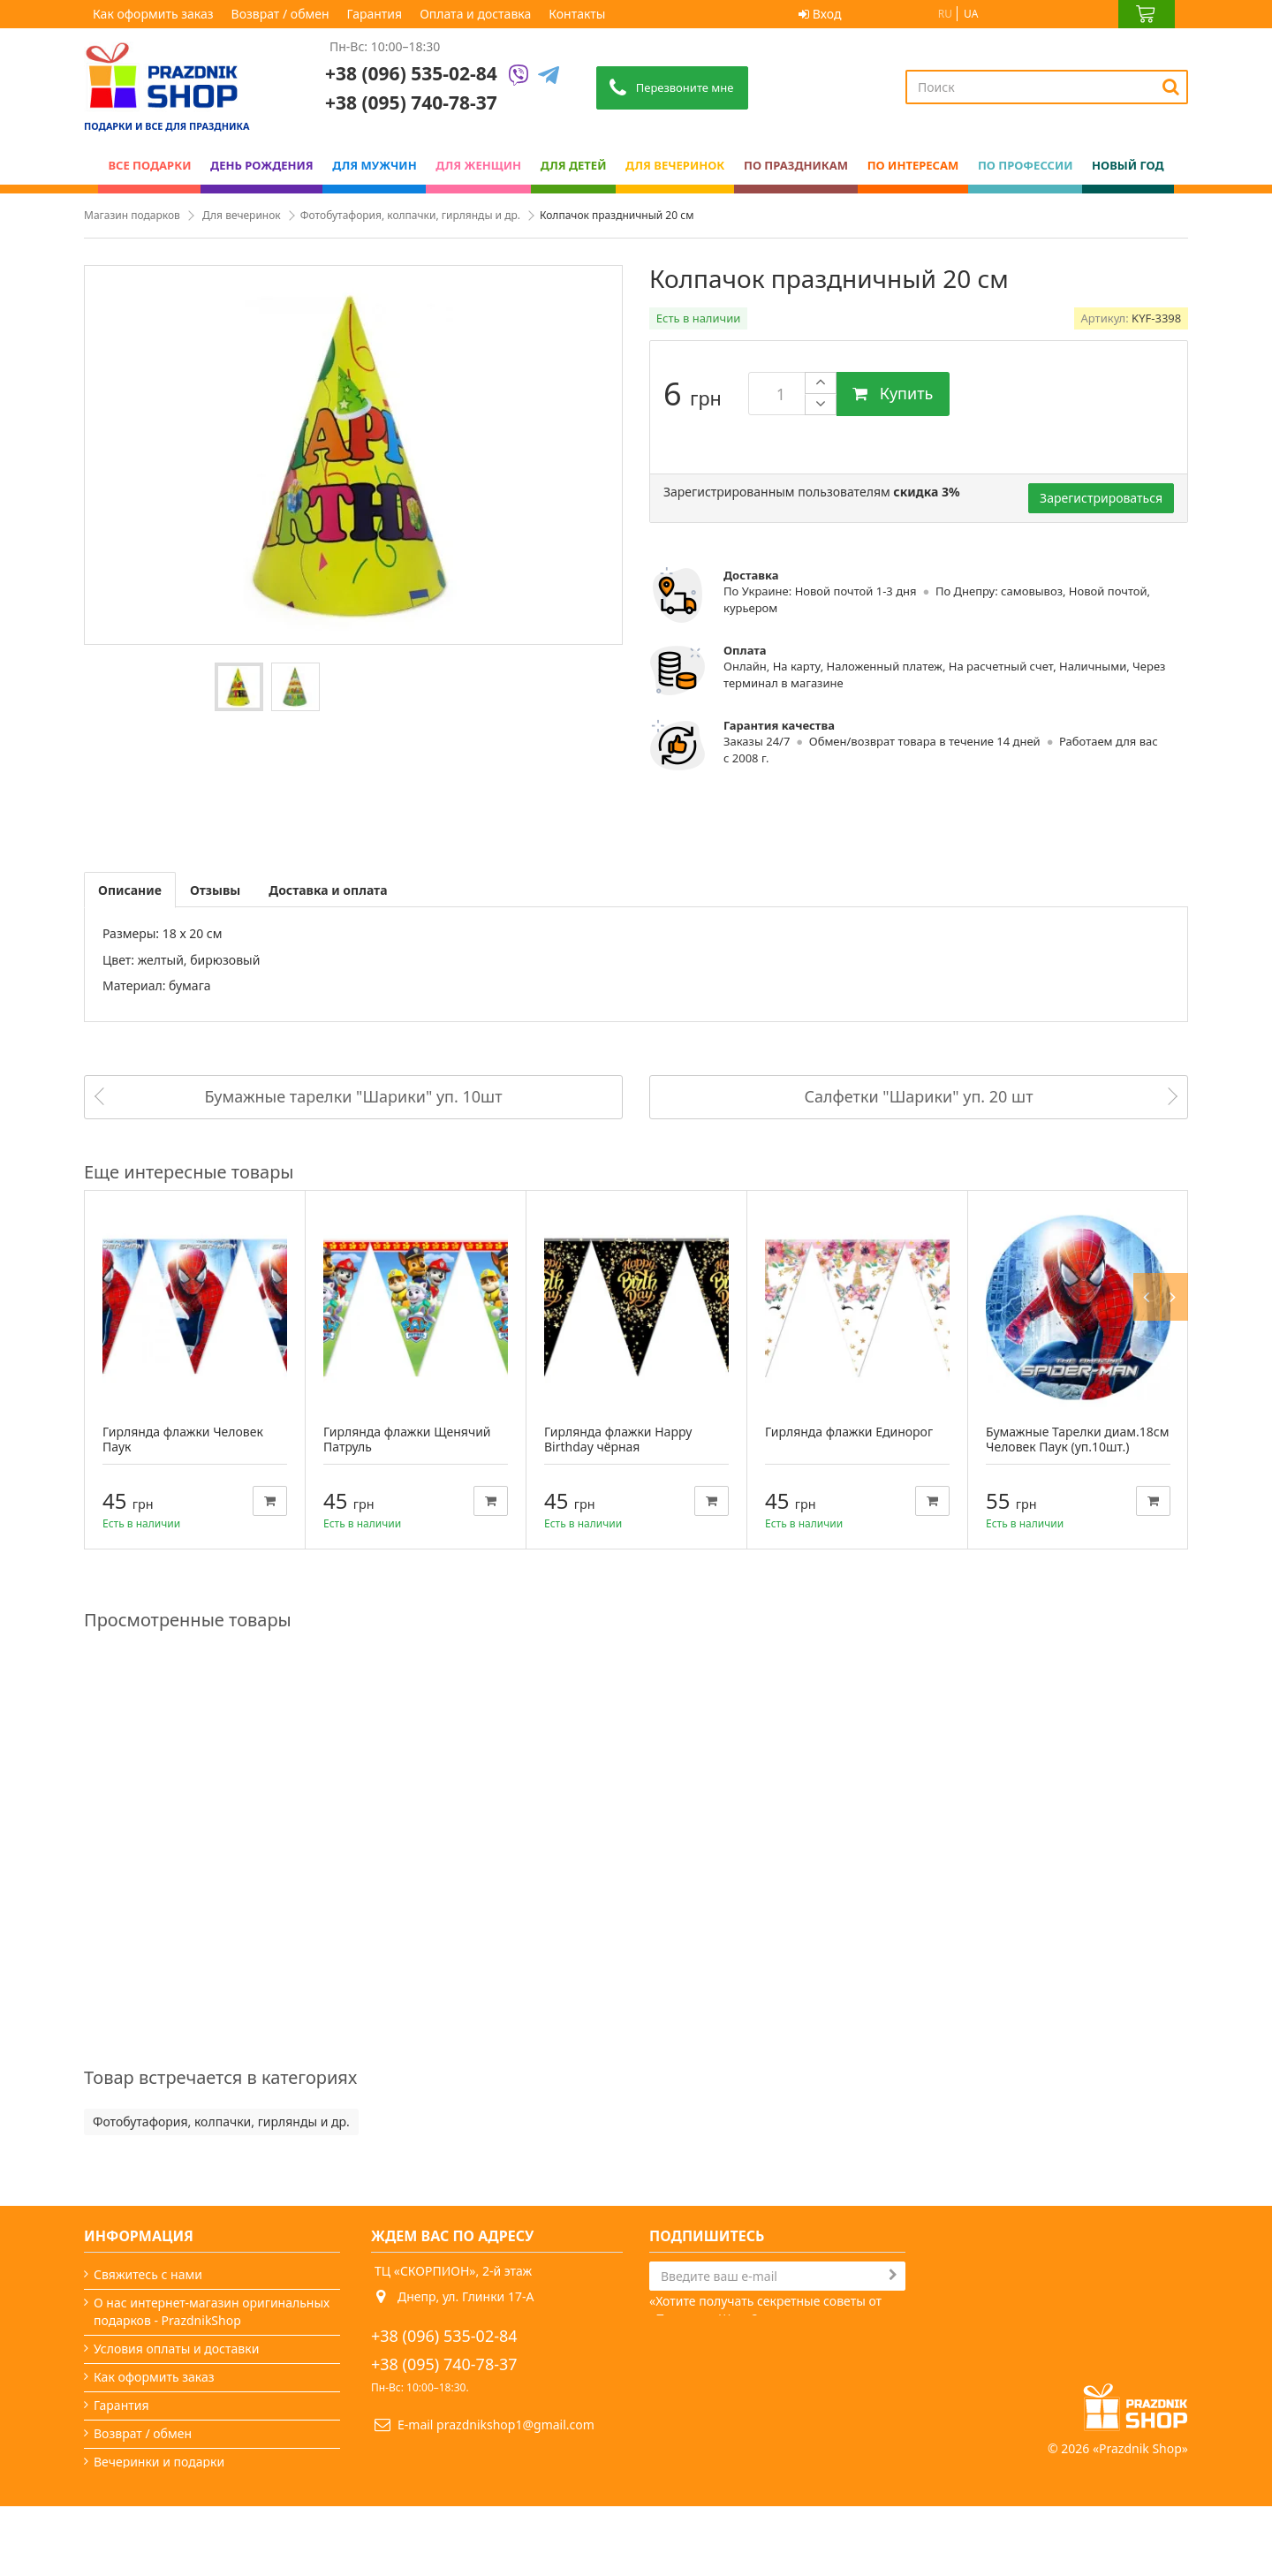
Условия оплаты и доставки (176, 2348)
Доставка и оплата (328, 890)
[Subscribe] (893, 2275)
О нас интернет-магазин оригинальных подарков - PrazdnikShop (211, 2311)
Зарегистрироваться (1101, 497)
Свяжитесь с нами (148, 2274)
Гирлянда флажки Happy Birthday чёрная (618, 1439)
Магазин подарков (132, 215)
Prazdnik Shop (1140, 2518)
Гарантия (375, 13)
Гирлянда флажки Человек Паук (182, 1439)
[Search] (1171, 86)
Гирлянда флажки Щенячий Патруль (407, 1439)
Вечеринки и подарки (159, 2461)
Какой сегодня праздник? (170, 2489)
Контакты (577, 13)
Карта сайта (129, 2518)
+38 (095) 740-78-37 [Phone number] (411, 102)
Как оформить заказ (153, 13)
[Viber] (518, 76)
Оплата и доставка (475, 13)
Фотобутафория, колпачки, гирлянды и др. (410, 215)
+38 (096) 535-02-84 (411, 73)
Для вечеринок (241, 215)
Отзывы (215, 890)
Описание (130, 890)
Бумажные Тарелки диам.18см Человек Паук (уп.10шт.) (1077, 1439)
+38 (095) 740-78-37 (444, 2364)
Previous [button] (1151, 1172)
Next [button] (1177, 1172)
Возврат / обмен (280, 13)
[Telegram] (548, 76)
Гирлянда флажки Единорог (849, 1431)
